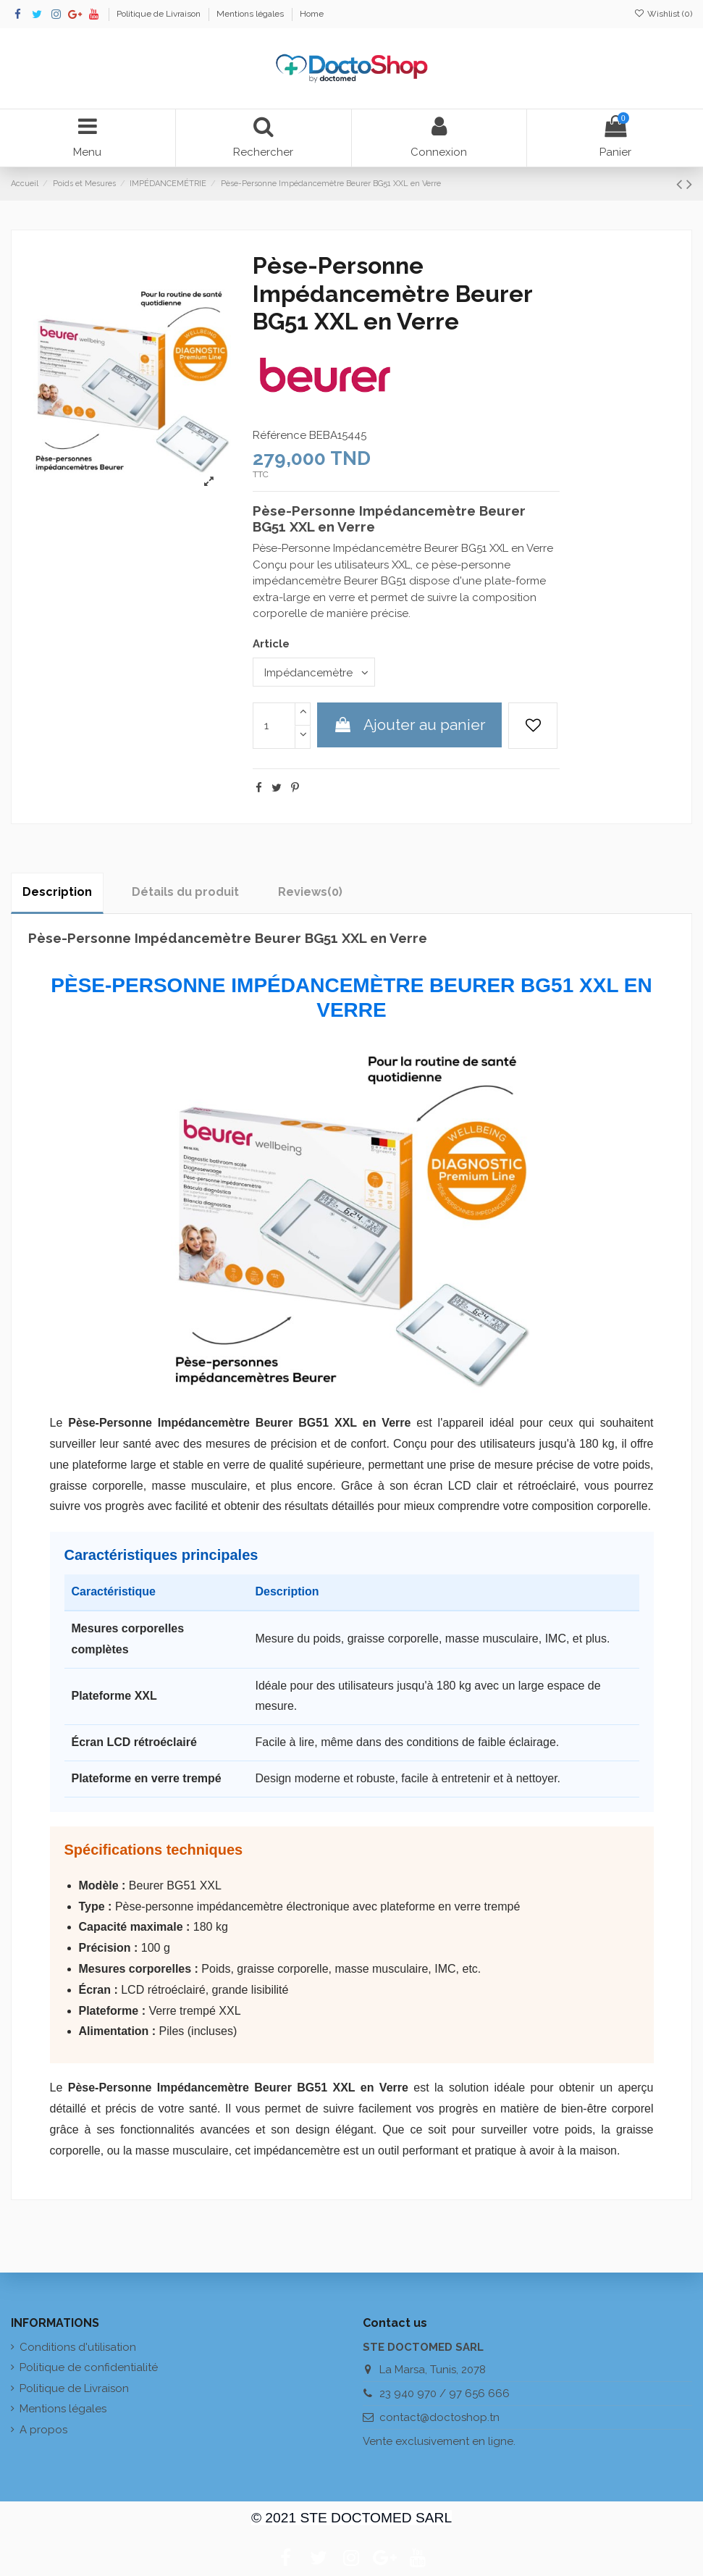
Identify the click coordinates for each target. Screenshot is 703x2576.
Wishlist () (663, 14)
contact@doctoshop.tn (439, 2417)
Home (312, 14)
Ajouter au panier (409, 725)
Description (57, 892)
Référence (279, 435)
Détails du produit (185, 892)
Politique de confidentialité (89, 2367)
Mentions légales (251, 14)
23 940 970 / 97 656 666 (444, 2393)
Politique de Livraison (160, 14)
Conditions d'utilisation (78, 2347)
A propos (43, 2429)
